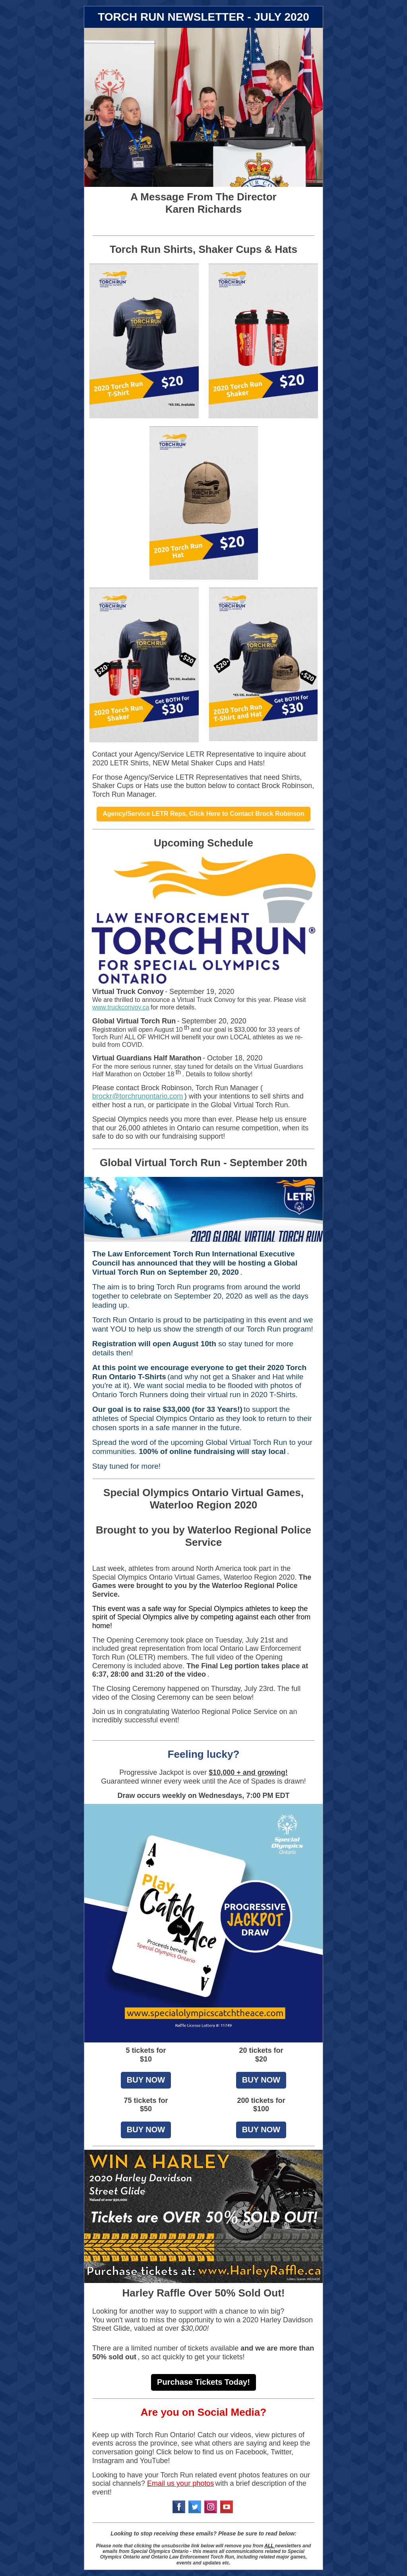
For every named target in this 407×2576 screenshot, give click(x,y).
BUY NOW (146, 2079)
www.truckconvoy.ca (120, 1007)
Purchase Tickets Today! (203, 2382)
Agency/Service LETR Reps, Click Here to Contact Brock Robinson (203, 813)
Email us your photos (180, 2483)
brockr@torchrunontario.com (137, 1096)
